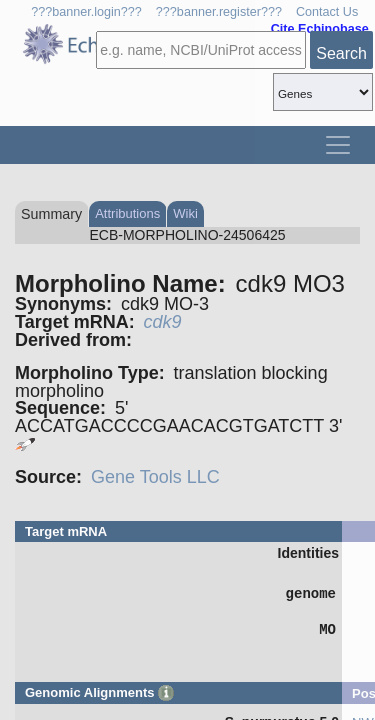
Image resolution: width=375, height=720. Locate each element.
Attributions (127, 213)
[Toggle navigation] (338, 145)
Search (341, 53)
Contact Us (327, 12)
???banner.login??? (86, 12)
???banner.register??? (219, 12)
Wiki (185, 213)
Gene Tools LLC (155, 477)
